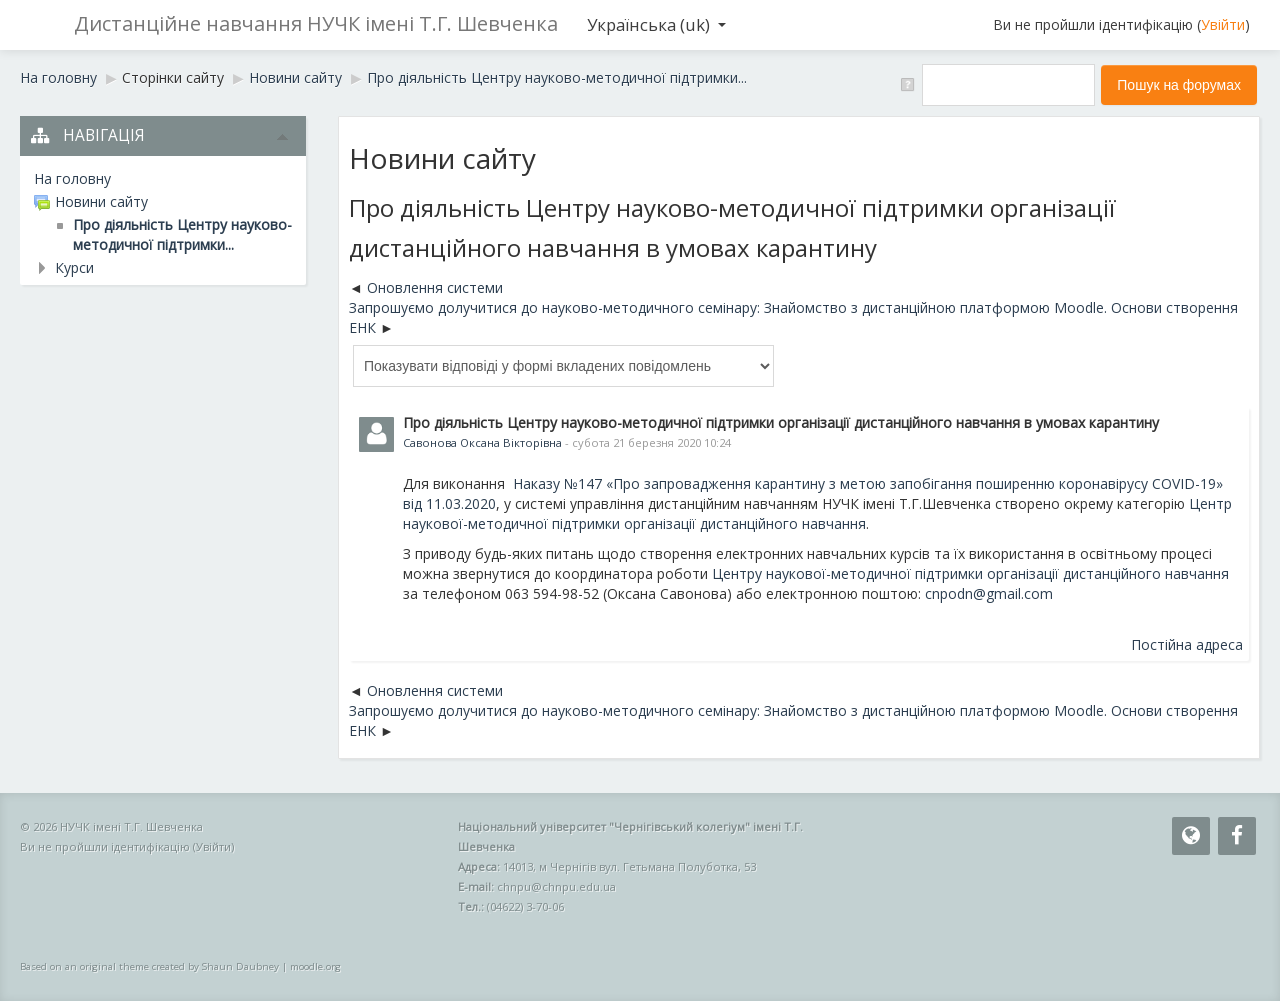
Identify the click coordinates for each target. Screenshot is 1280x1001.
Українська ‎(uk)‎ (656, 24)
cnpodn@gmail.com (989, 593)
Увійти (1223, 24)
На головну (72, 178)
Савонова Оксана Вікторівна (482, 442)
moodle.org (315, 966)
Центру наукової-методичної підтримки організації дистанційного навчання (970, 573)
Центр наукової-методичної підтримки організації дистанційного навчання (817, 513)
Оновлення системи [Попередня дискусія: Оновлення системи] (435, 287)
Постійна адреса (1187, 644)
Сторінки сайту (173, 77)
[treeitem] (163, 179)
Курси (74, 267)
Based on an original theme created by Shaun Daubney (149, 966)
